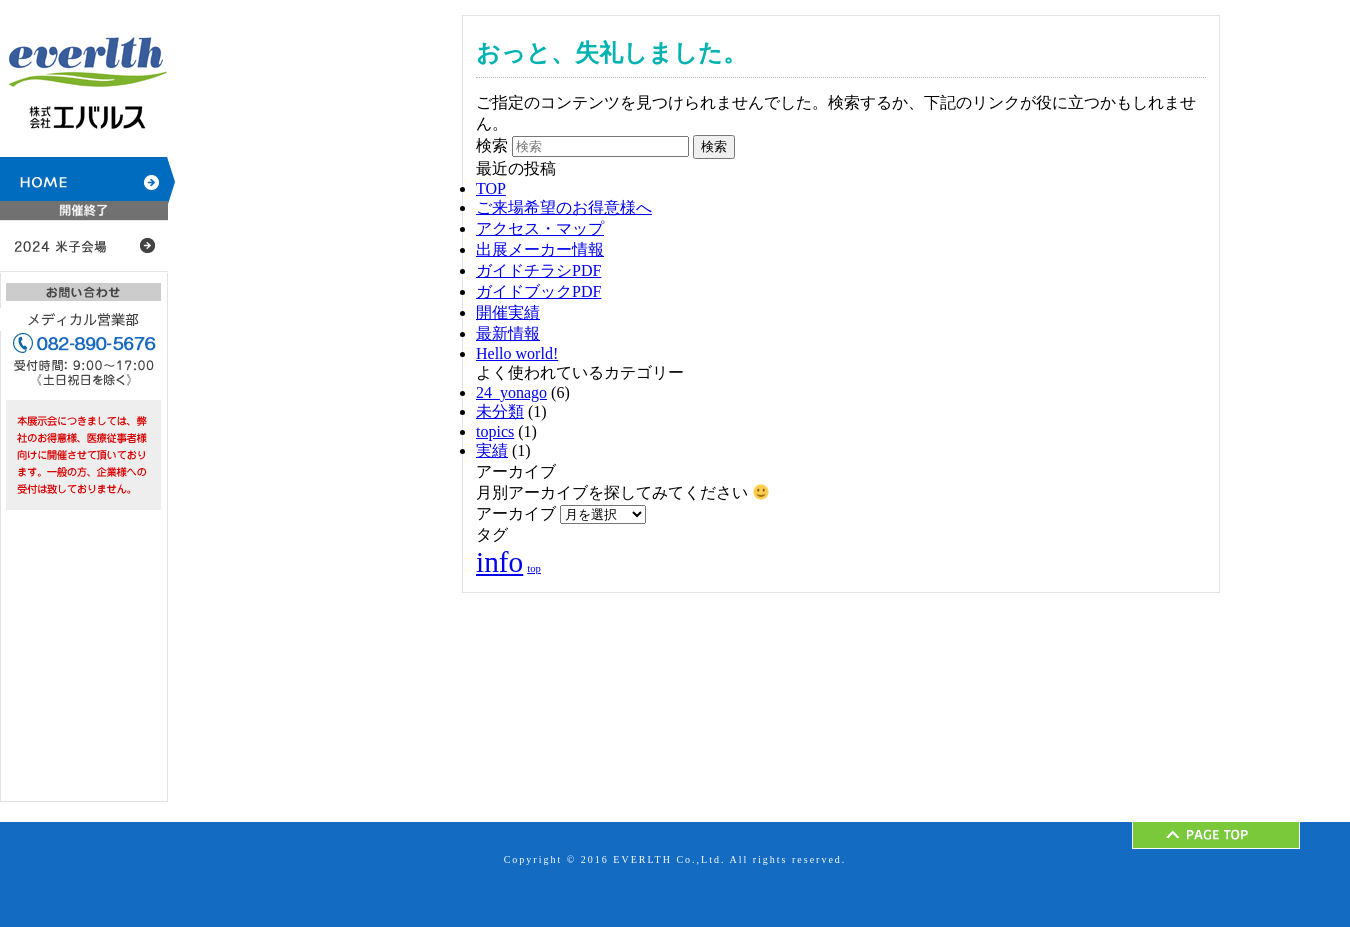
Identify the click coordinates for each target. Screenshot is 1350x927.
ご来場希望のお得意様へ (564, 207)
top (534, 568)
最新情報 (508, 333)
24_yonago (511, 392)
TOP (491, 188)
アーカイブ (516, 513)
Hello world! (517, 353)
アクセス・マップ (540, 228)
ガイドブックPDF (538, 291)
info (499, 562)
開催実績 (508, 312)
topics (495, 431)
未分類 (500, 411)
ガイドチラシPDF (538, 270)
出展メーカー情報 (540, 249)
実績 (492, 450)
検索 (492, 145)
